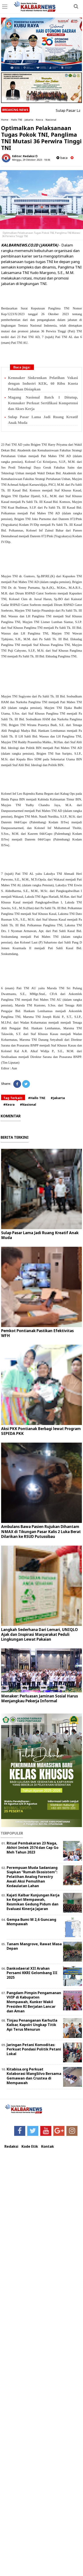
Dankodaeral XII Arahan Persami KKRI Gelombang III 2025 (32, 1973)
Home (4, 119)
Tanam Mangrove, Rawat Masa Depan (34, 1946)
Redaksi (11, 2146)
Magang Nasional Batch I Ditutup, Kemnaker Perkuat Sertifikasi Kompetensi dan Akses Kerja (43, 403)
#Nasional (28, 1104)
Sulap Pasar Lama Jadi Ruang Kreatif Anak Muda (40, 1235)
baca (62, 158)
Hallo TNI (16, 119)
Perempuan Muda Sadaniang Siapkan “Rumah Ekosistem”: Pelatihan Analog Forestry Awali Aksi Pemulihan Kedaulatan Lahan (32, 1876)
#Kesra (9, 1104)
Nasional (51, 119)
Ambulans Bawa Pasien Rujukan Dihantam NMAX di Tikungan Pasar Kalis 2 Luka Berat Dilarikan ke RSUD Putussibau (41, 1531)
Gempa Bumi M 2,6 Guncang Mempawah (31, 1922)
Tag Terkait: (13, 1098)
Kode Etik (29, 2146)
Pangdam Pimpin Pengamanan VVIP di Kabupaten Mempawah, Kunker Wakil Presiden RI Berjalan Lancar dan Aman (34, 2001)
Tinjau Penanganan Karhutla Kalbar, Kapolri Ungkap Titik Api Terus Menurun (32, 2025)
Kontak (47, 2146)
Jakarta (29, 119)
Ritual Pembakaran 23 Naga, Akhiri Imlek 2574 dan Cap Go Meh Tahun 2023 (32, 1848)
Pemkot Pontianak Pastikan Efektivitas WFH (37, 1333)
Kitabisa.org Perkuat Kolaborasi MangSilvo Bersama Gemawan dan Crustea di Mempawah (34, 2076)
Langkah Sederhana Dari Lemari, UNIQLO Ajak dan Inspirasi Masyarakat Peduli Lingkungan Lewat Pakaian (39, 1634)
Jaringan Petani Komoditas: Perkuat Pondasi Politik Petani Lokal (34, 2049)
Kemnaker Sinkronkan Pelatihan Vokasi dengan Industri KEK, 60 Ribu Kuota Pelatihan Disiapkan (43, 383)
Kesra (39, 119)
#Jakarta (58, 1098)
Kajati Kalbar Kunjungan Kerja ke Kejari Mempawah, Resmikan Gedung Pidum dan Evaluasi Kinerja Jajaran (33, 1902)
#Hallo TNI (36, 1098)
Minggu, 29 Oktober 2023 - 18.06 (31, 159)
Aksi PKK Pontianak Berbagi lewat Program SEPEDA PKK (41, 1431)
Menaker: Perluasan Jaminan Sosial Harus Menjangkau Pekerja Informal (39, 1698)
